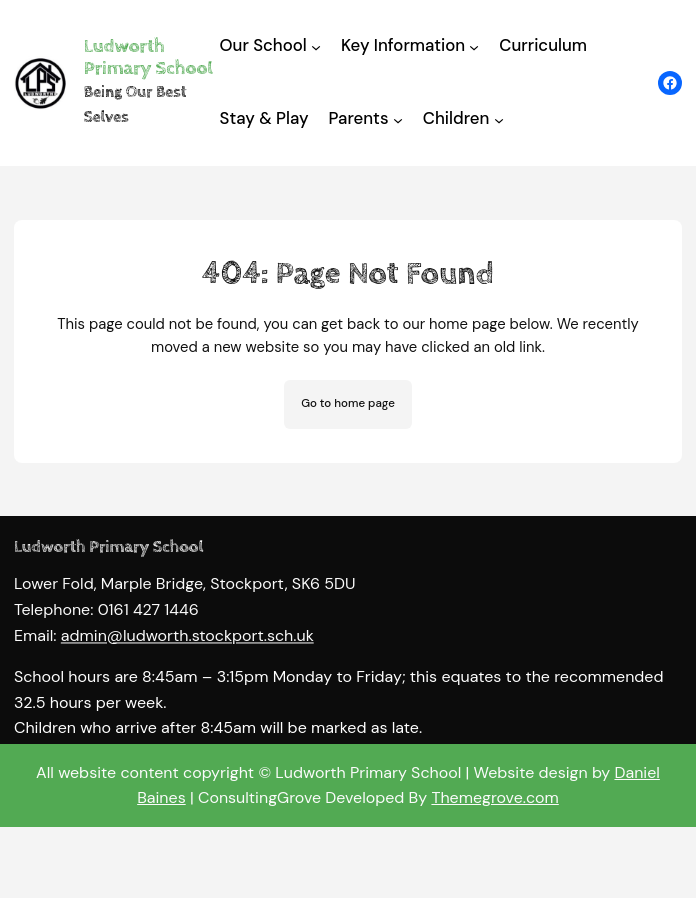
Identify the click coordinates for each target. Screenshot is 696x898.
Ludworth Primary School (148, 57)
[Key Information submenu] (474, 47)
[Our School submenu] (316, 47)
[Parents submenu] (398, 120)
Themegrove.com (494, 797)
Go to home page (348, 403)
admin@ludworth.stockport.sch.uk (187, 648)
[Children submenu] (499, 120)
